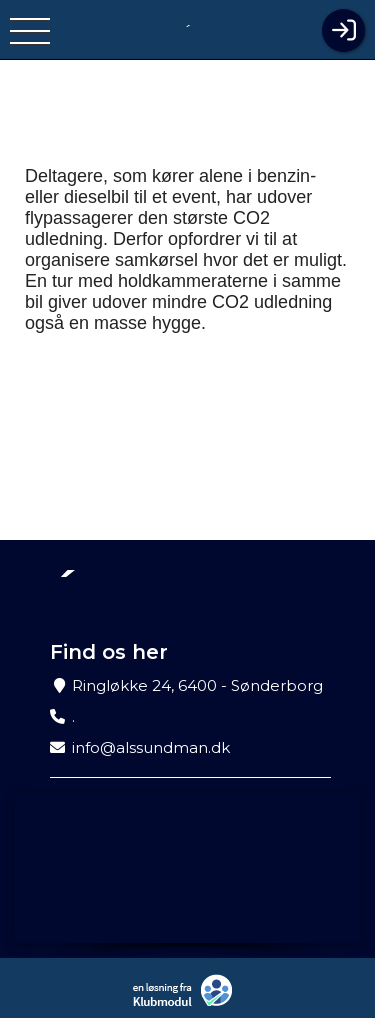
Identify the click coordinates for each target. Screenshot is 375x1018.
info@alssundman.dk (151, 747)
